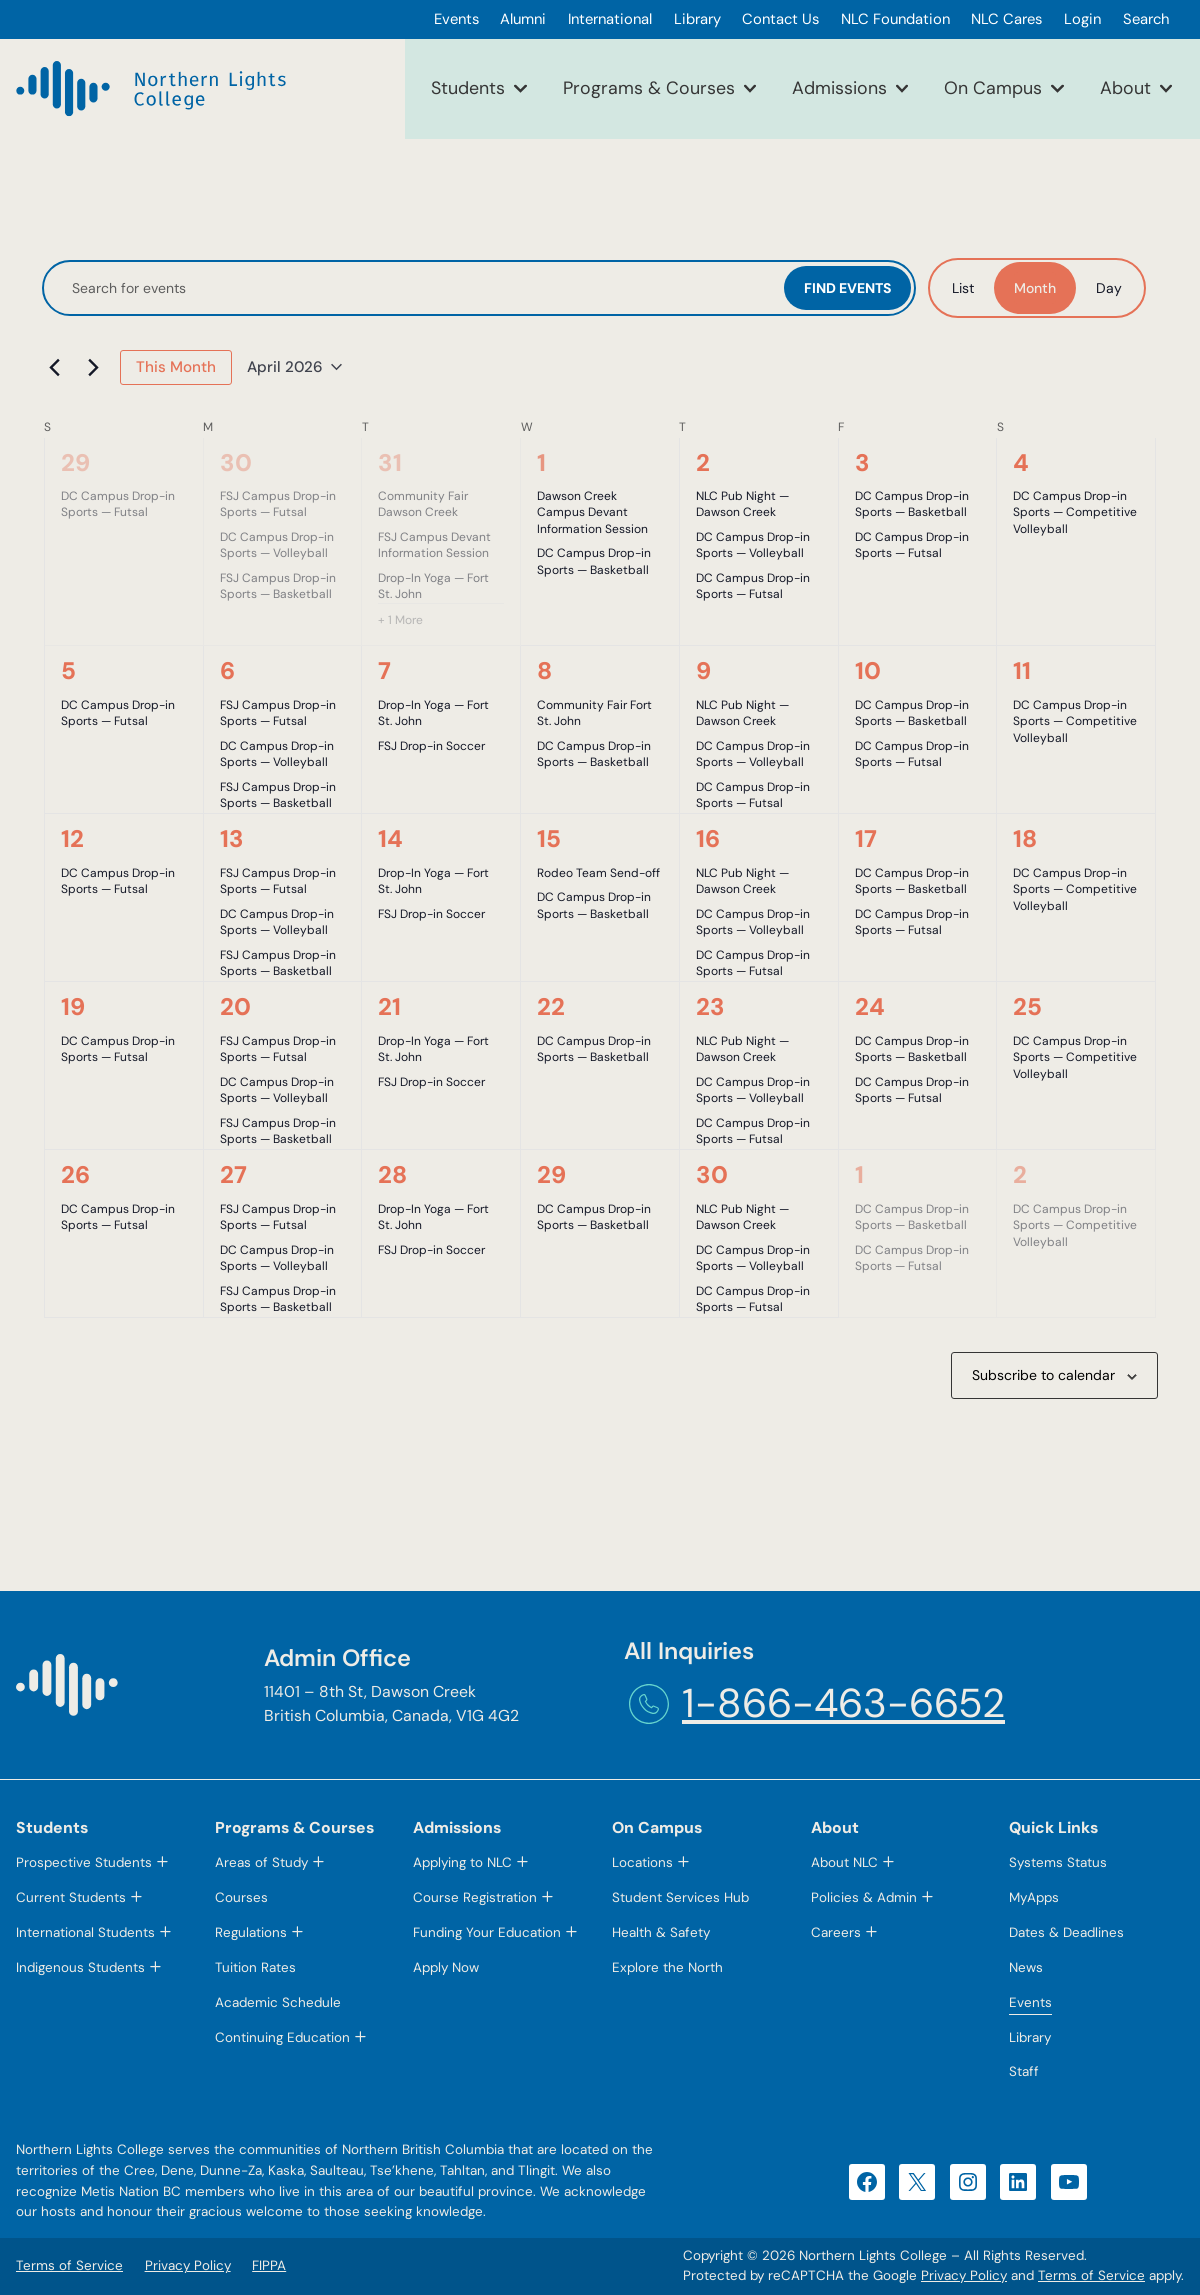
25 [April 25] (1027, 1006)
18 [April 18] (1025, 838)
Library (1030, 2037)
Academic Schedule (278, 2002)
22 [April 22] (551, 1006)
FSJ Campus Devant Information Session (434, 545)
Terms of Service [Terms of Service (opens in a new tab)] (1091, 2275)
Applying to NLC (462, 1862)
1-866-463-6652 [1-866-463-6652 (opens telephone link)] (843, 1703)
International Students (85, 1932)
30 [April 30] (712, 1174)
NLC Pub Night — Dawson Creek (742, 504)
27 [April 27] (233, 1174)
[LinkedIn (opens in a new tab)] (1018, 2182)
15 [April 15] (549, 838)
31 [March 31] (390, 462)
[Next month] (93, 367)
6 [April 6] (227, 670)
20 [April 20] (235, 1006)
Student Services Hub (680, 1897)
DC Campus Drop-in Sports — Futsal (118, 504)
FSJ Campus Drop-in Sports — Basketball (278, 586)
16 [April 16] (708, 838)
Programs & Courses (649, 88)
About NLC (844, 1862)
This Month (176, 367)
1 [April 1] (541, 462)
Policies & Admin (864, 1897)
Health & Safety (661, 1932)
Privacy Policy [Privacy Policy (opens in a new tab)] (964, 2275)
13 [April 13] (232, 838)
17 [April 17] (866, 838)
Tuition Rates (255, 1967)
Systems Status (1058, 1862)
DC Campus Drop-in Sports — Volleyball (277, 545)
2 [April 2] (703, 462)
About (1125, 88)
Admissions (839, 88)
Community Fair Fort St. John (594, 713)
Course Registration (475, 1897)
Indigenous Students (80, 1967)
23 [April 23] (710, 1006)
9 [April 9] (703, 670)
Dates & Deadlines (1066, 1932)
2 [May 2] (1020, 1174)
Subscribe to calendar (1043, 1375)
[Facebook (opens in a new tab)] (867, 2182)
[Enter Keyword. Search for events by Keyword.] (415, 288)
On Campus (993, 88)
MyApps (1034, 1897)
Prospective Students (84, 1862)
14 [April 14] (390, 838)
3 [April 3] (862, 462)
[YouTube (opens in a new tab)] (1069, 2182)
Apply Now (446, 1967)
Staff (1024, 2071)
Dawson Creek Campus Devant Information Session (592, 512)
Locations (642, 1862)
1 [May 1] (859, 1174)
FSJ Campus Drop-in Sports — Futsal (278, 504)
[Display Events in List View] (963, 288)
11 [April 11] (1022, 670)
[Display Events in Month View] (1035, 288)
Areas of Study (261, 1862)
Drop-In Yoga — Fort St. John (433, 586)
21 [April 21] (389, 1006)
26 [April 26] (75, 1174)
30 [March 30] (236, 462)
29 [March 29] (75, 462)
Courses (241, 1897)
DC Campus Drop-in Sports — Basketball (594, 561)
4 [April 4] (1021, 462)
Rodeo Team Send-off (598, 873)
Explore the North (667, 1967)
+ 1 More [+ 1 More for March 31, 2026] (400, 620)
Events (1030, 2002)
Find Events (847, 288)
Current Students (71, 1897)
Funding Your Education (487, 1932)
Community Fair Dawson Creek (423, 504)
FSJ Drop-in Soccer (431, 746)
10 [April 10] (868, 670)
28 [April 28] (392, 1174)
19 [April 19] (73, 1006)
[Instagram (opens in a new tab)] (968, 2182)
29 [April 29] (551, 1174)
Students (468, 88)
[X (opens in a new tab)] (917, 2182)
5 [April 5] (68, 670)
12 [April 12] (72, 838)
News (1026, 1967)
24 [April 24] (870, 1006)
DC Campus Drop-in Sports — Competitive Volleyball (1075, 512)
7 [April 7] (384, 670)
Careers (836, 1932)
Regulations (251, 1932)
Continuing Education (282, 2037)
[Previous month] (54, 367)
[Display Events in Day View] (1109, 288)
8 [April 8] (544, 670)
